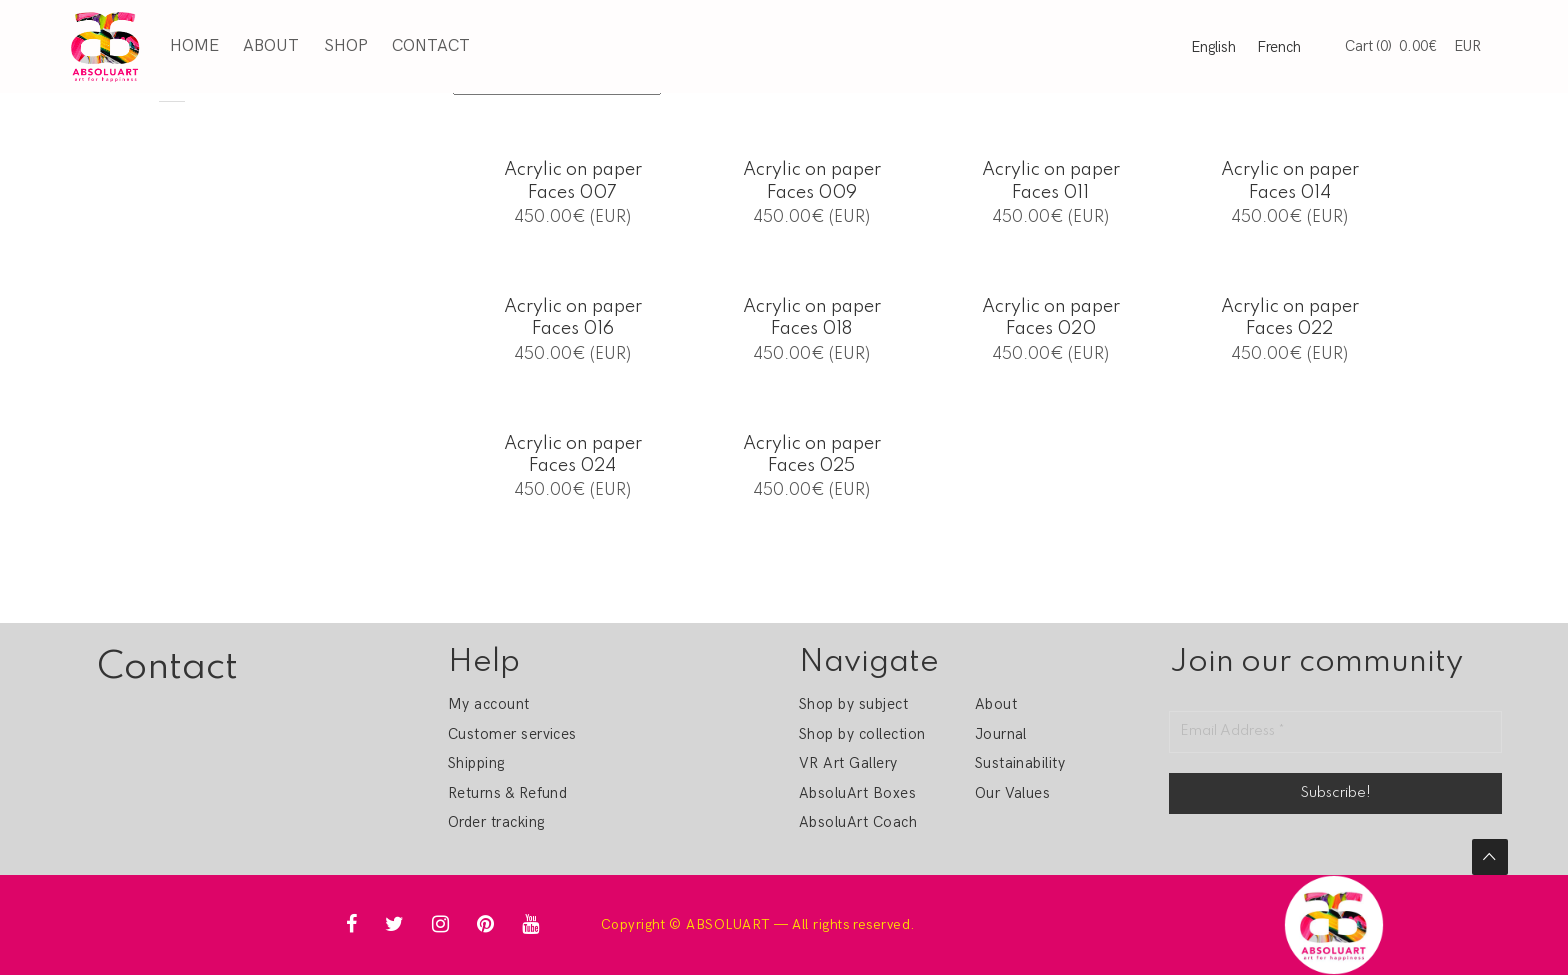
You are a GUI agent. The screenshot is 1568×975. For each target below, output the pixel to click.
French (1279, 47)
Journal (1001, 734)
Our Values (1013, 793)
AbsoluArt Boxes (857, 793)
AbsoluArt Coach (858, 822)
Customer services (512, 734)
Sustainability (1020, 763)
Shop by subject (853, 704)
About (271, 46)
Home (194, 46)
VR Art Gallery (848, 763)
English (1213, 47)
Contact (431, 46)
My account (489, 704)
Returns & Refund (508, 793)
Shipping (476, 763)
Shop (346, 46)
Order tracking (496, 822)
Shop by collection (862, 734)
